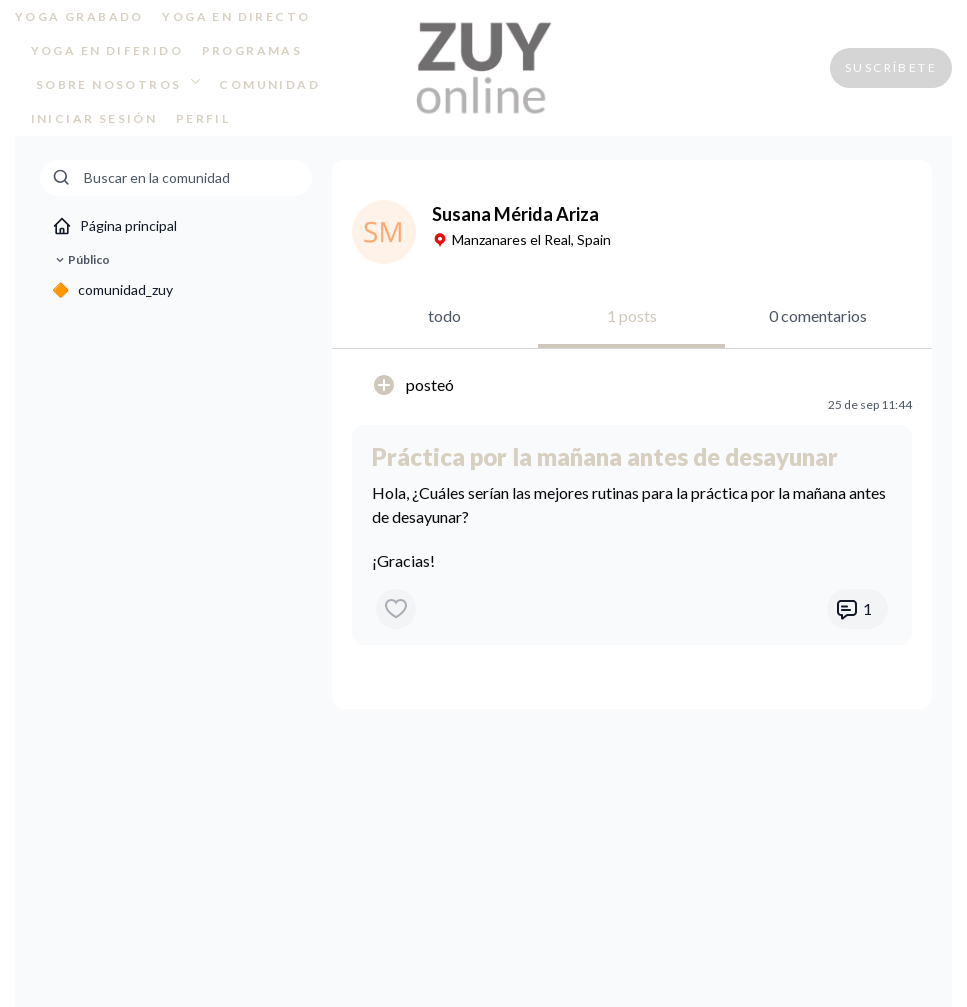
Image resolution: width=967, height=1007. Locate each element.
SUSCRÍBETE (891, 67)
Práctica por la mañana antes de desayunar (605, 456)
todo (444, 315)
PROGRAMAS (252, 50)
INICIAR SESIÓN (94, 118)
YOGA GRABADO (79, 16)
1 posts (632, 315)
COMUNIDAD (269, 84)
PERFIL (203, 118)
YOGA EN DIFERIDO (107, 50)
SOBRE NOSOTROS (118, 84)
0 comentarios (818, 315)
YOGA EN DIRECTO (236, 16)
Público (81, 260)
